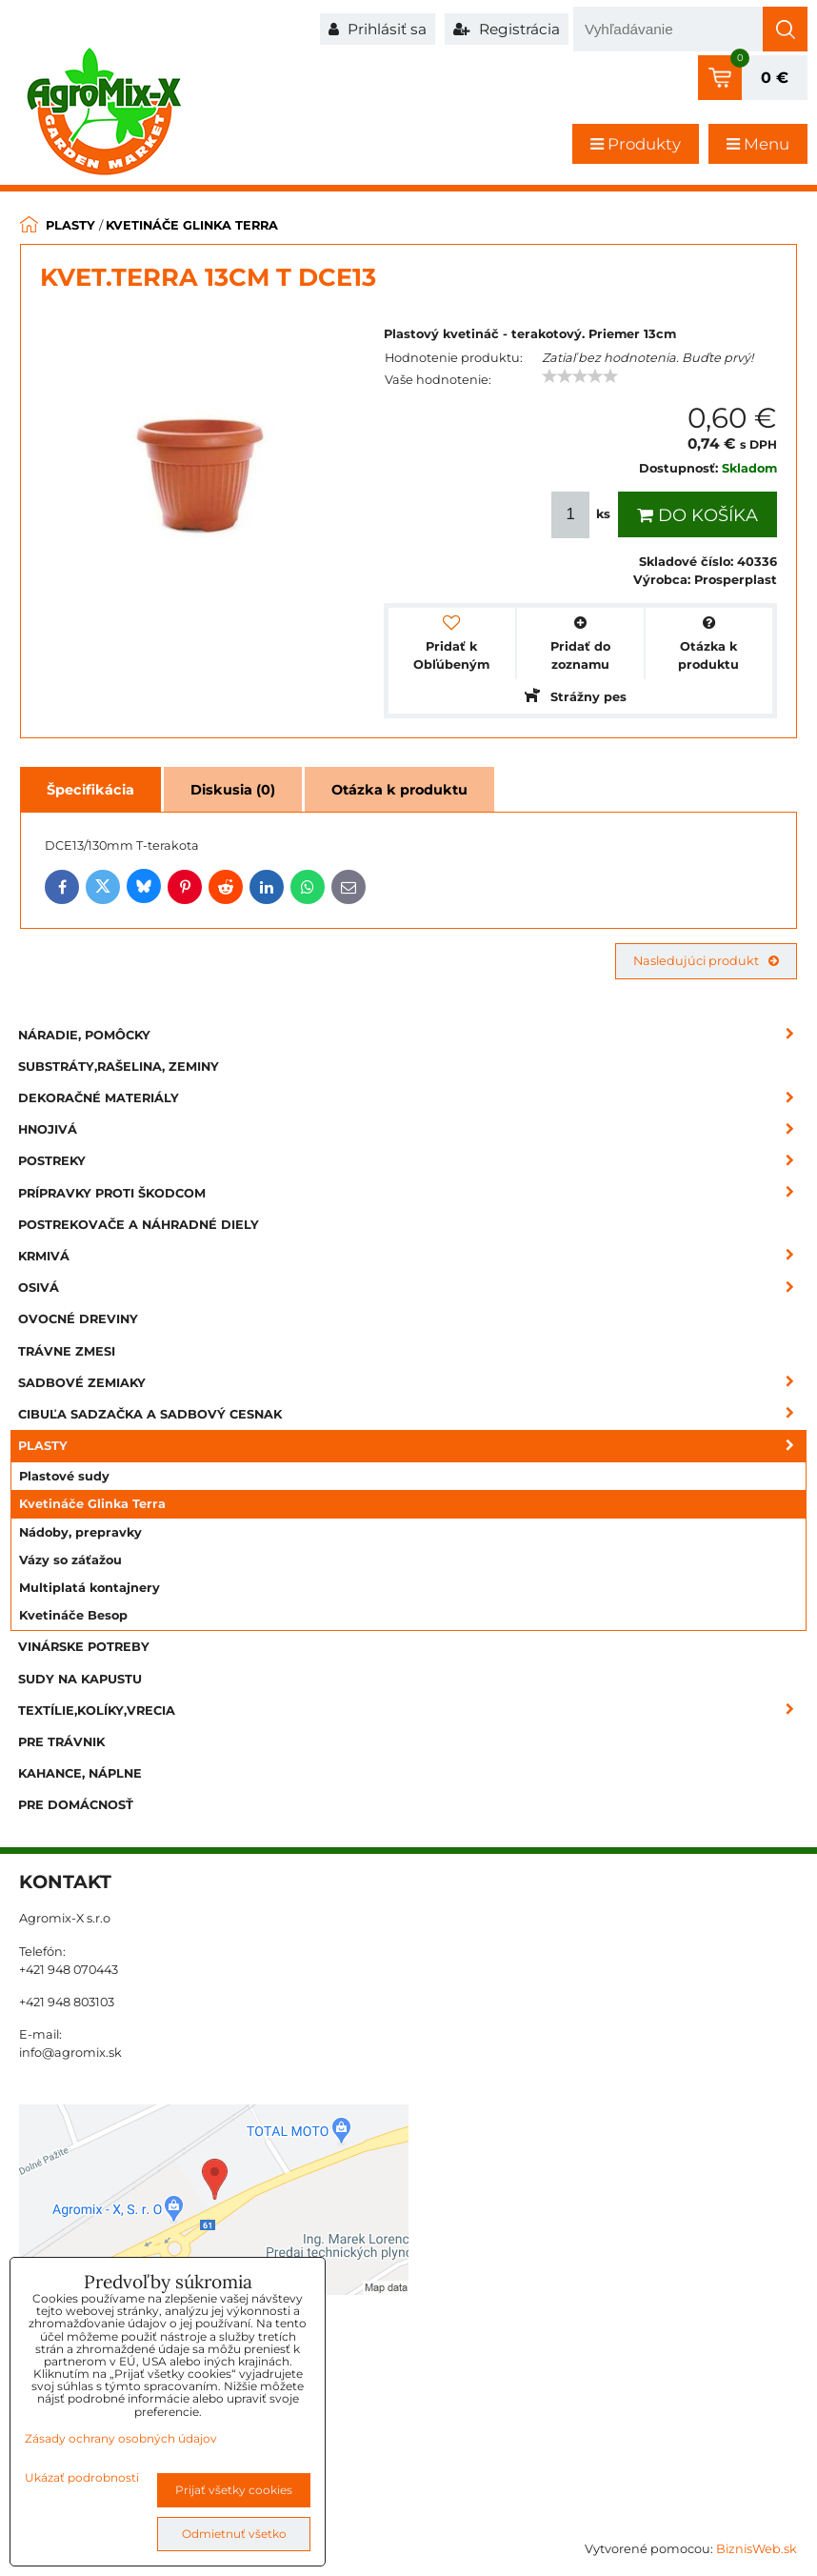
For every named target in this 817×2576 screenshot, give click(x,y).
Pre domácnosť (75, 1805)
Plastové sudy (64, 1476)
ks (582, 515)
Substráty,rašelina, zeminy (118, 1066)
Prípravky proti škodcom (412, 1193)
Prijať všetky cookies (233, 2490)
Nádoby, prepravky (80, 1532)
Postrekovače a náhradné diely (138, 1225)
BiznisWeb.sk (756, 2549)
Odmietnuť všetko (234, 2533)
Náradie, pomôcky (412, 1035)
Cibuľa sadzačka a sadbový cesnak (412, 1414)
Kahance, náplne (80, 1773)
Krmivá (412, 1256)
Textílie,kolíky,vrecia (412, 1710)
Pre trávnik (61, 1742)
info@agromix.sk (70, 2052)
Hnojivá (412, 1129)
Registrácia (506, 29)
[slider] (580, 376)
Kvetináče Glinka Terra (92, 1504)
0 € (774, 78)
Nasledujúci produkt (706, 961)
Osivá (412, 1287)
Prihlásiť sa (378, 29)
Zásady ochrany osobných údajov (121, 2438)
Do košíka (697, 515)
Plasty (412, 1445)
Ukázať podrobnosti (82, 2477)
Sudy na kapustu (80, 1679)
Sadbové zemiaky (412, 1383)
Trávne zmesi (66, 1351)
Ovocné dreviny (78, 1319)
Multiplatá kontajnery (89, 1587)
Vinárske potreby (83, 1647)
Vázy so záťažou (70, 1560)
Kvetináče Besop (73, 1615)
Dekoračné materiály (412, 1098)
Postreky (412, 1161)
